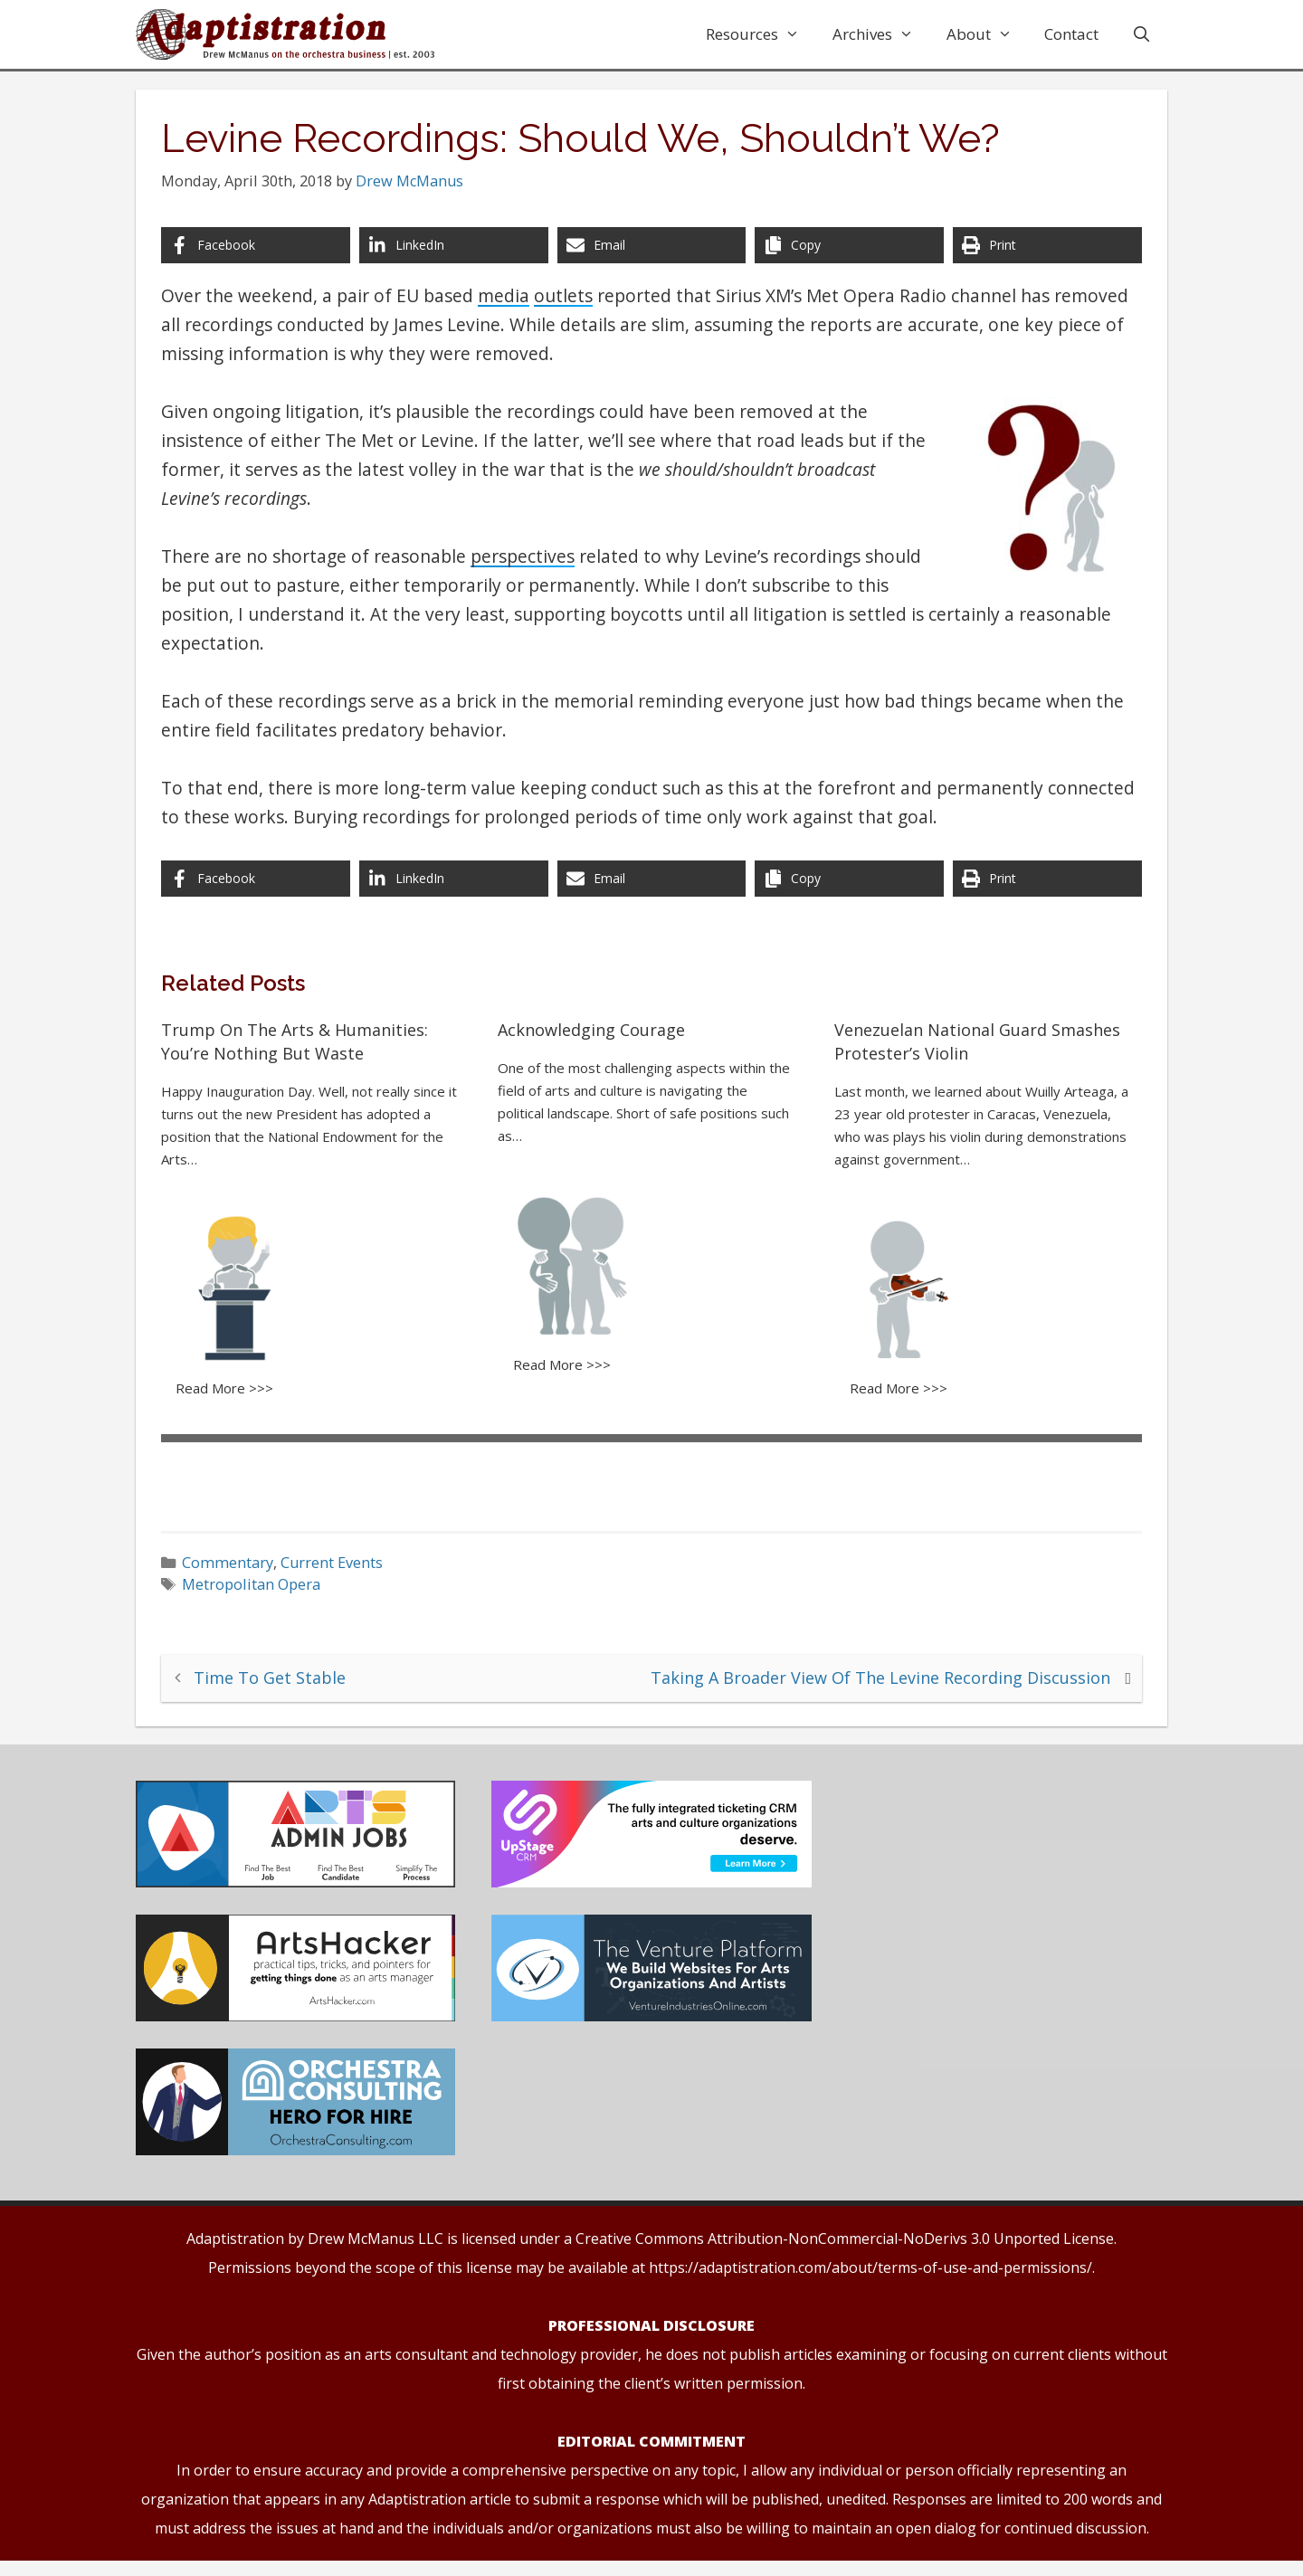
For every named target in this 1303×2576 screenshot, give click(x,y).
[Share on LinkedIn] (458, 256)
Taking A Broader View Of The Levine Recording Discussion (869, 1681)
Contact (1071, 34)
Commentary (238, 1567)
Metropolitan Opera (262, 1590)
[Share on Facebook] (264, 256)
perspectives (533, 567)
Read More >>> (235, 1395)
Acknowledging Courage (595, 1040)
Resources (761, 34)
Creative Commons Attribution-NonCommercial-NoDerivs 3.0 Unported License (844, 2254)
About (987, 34)
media (514, 306)
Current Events (342, 1567)
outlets (574, 306)
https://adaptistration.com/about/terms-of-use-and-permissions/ (870, 2283)
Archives (881, 34)
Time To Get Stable (280, 1681)
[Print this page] (1038, 256)
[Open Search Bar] (1141, 34)
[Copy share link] (845, 256)
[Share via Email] (651, 256)
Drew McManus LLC (375, 2254)
